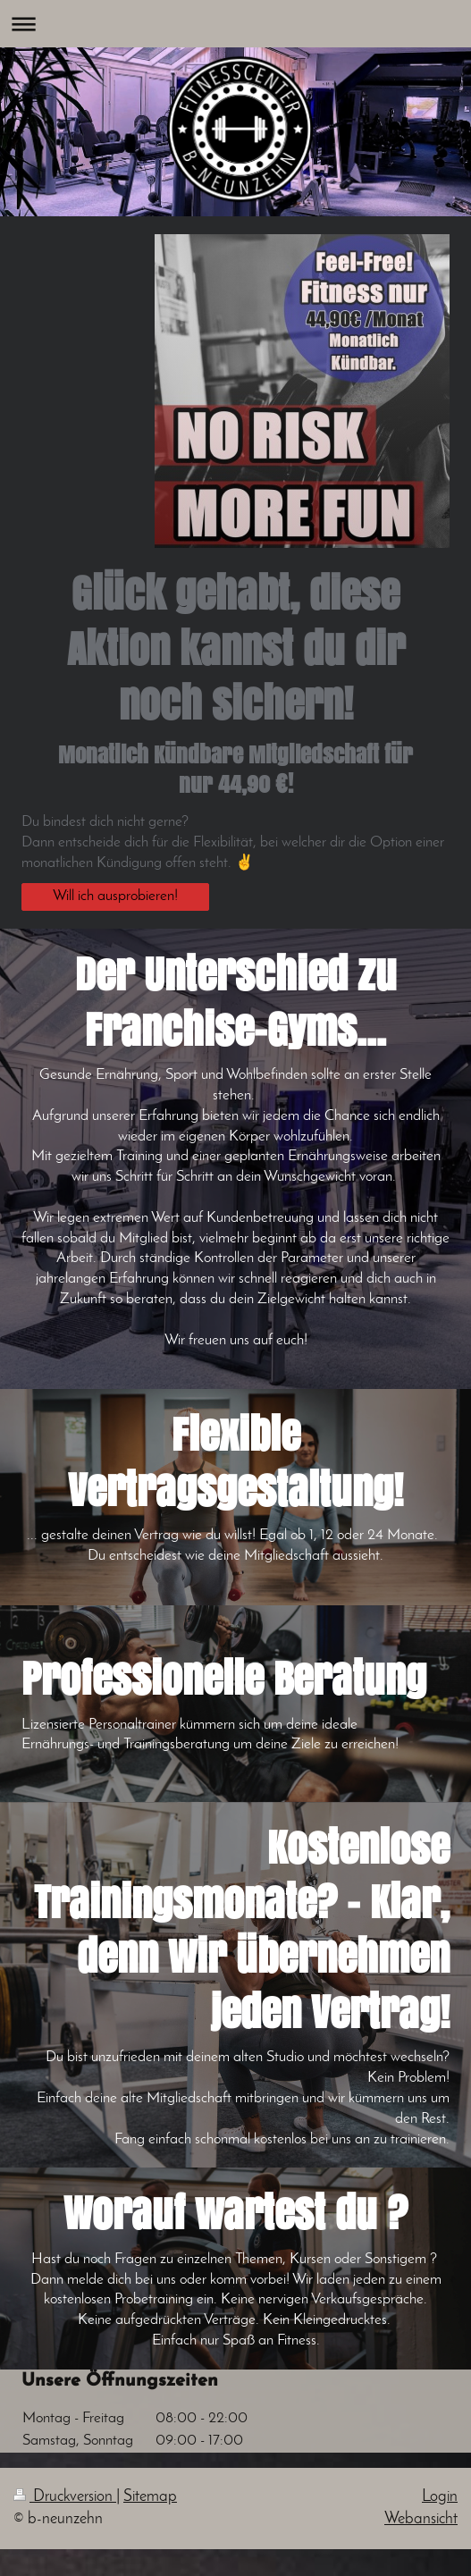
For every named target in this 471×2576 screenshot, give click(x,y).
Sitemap (150, 2496)
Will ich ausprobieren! (115, 896)
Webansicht (421, 2519)
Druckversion (64, 2496)
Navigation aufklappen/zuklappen (235, 23)
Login (440, 2496)
